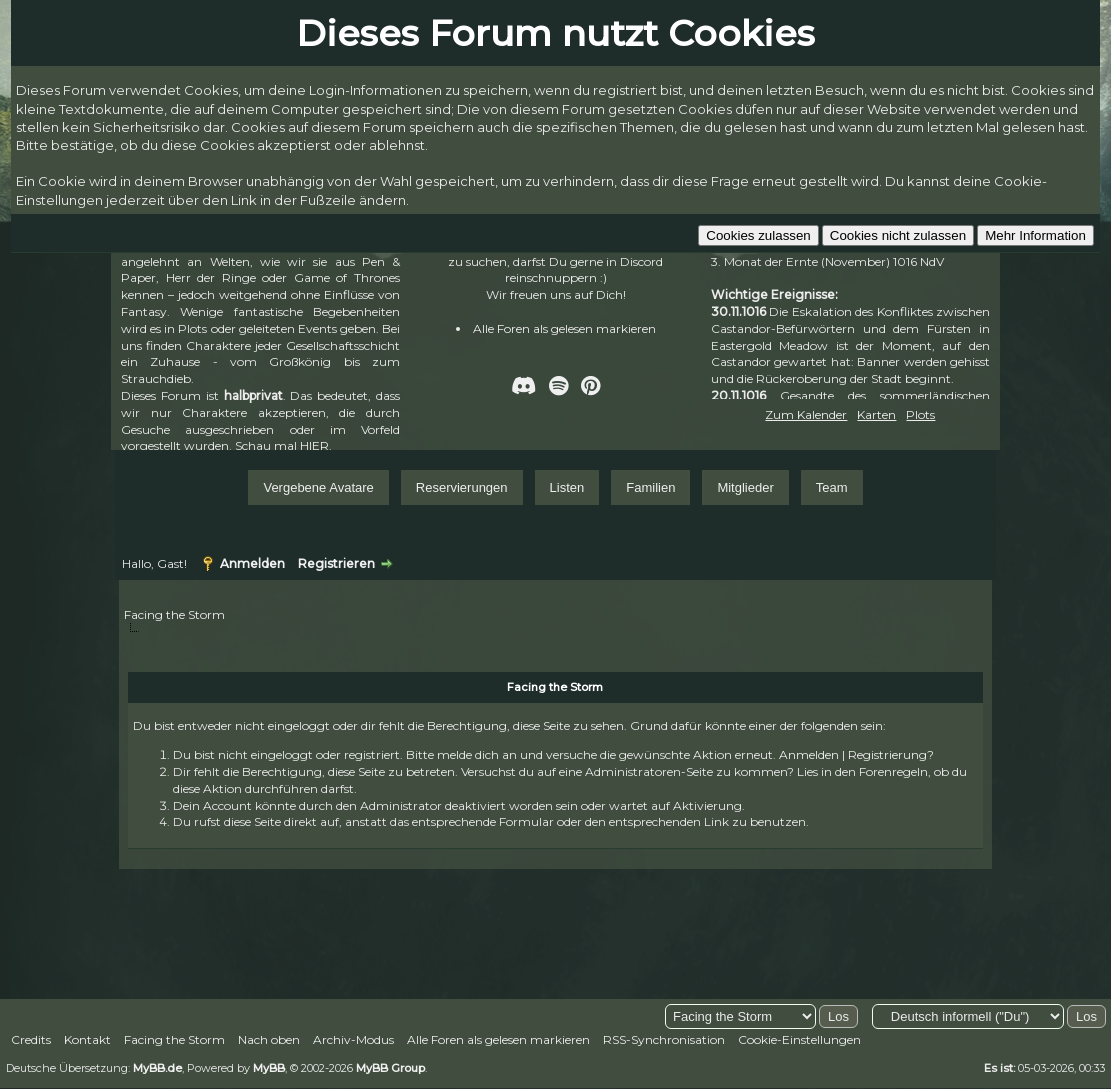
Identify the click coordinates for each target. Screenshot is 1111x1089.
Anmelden (252, 563)
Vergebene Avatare (318, 487)
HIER (314, 445)
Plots (920, 414)
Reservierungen (462, 487)
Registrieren (336, 563)
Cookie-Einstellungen (799, 1039)
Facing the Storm (174, 614)
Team (832, 487)
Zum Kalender (806, 414)
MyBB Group (390, 1068)
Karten (876, 414)
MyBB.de (157, 1068)
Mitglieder (745, 487)
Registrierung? (891, 754)
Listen (567, 487)
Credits (31, 1039)
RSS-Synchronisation (664, 1039)
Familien (650, 487)
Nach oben (269, 1039)
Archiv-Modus (353, 1039)
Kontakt (87, 1039)
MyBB (269, 1068)
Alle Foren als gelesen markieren (564, 328)
